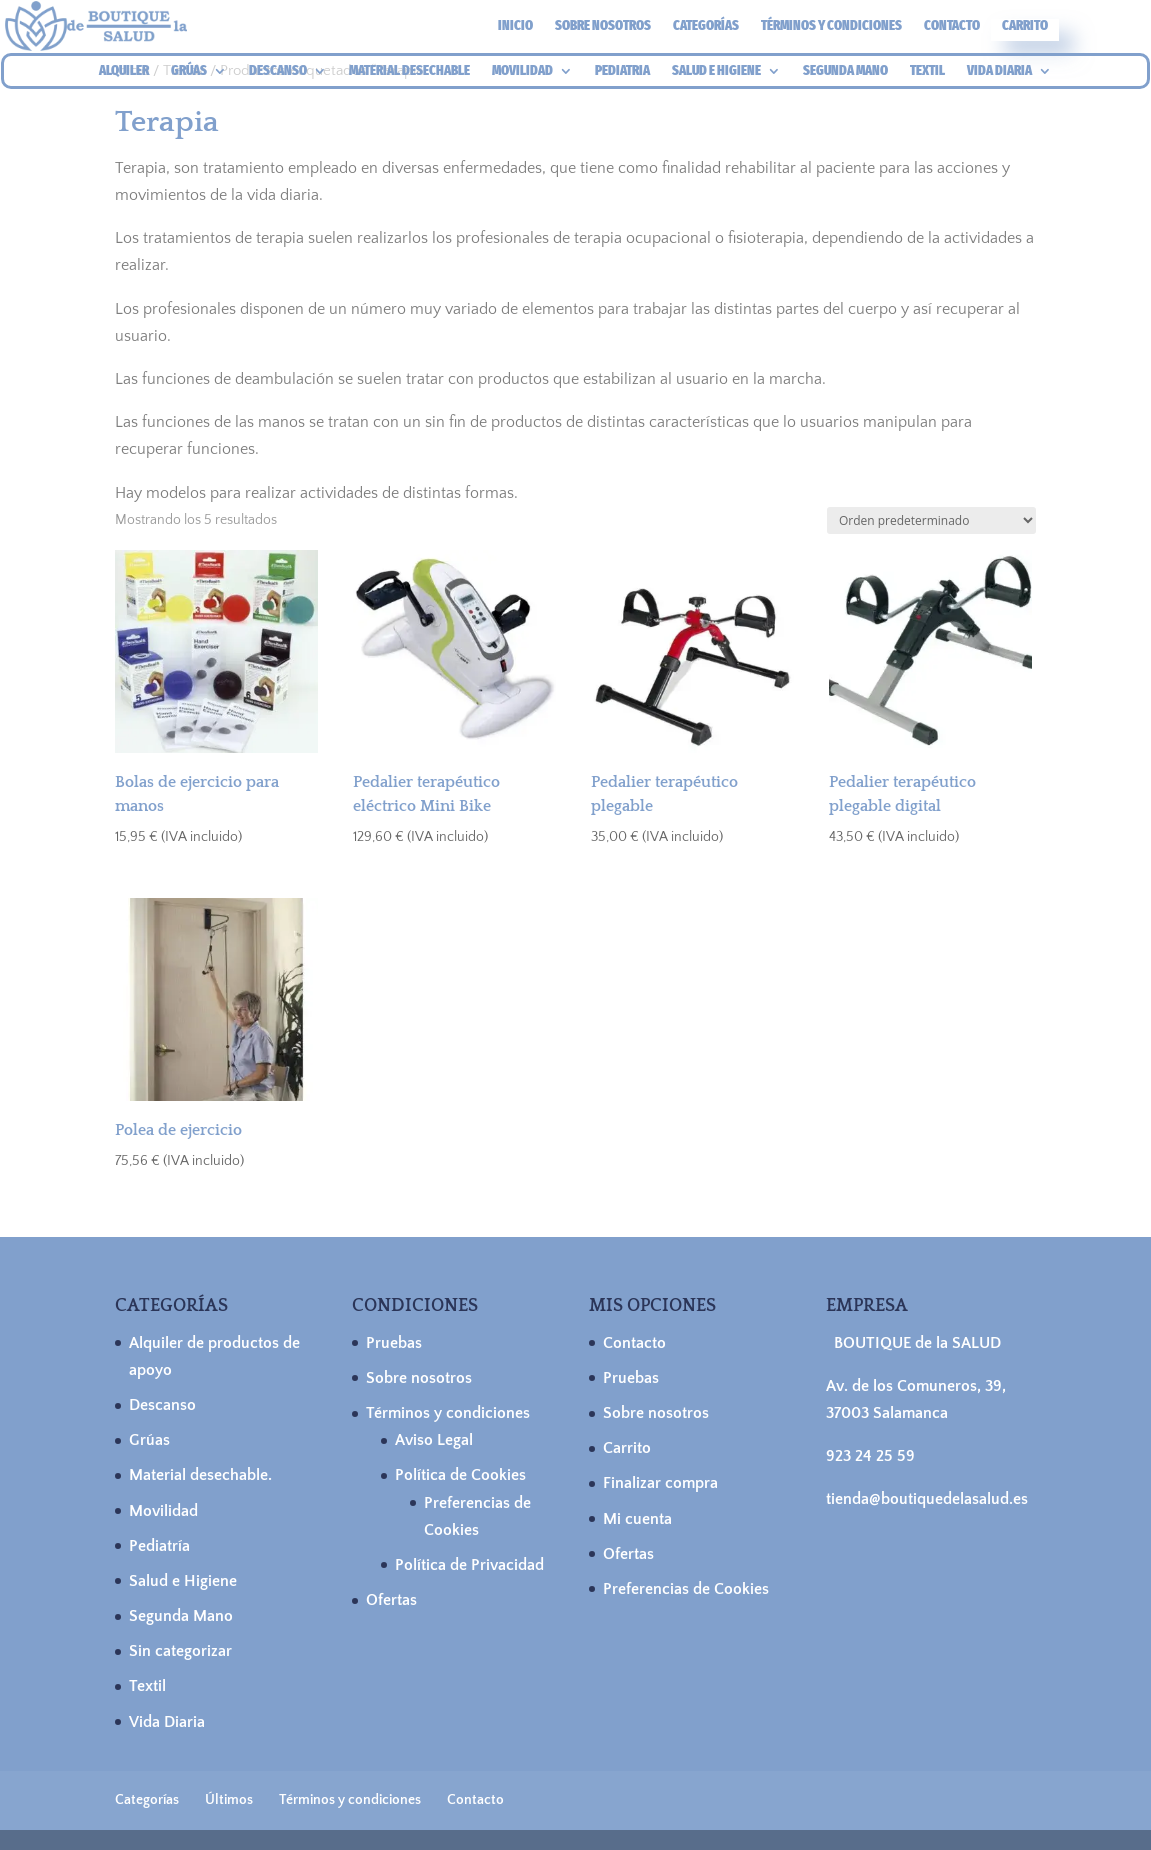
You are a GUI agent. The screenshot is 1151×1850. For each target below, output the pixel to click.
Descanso (162, 1405)
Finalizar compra (660, 1483)
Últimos (229, 1800)
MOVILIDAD (522, 71)
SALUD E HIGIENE (716, 71)
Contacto (952, 26)
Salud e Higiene (183, 1581)
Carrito (1025, 26)
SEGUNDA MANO (845, 71)
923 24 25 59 (870, 1456)
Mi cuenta (637, 1519)
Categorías (706, 26)
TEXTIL (927, 71)
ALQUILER (124, 71)
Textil (147, 1686)
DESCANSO (278, 71)
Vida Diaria (167, 1722)
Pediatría (159, 1546)
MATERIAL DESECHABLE (409, 71)
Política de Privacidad (469, 1565)
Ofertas (391, 1600)
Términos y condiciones (831, 26)
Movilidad (163, 1511)
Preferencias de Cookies (686, 1589)
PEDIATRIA (622, 71)
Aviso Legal (434, 1440)
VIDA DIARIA (999, 71)
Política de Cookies (460, 1475)
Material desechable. (200, 1475)
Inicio (515, 26)
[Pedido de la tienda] (931, 520)
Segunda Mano (181, 1616)
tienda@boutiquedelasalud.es (927, 1499)
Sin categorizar (180, 1651)
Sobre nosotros (603, 26)
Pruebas (394, 1343)
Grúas (149, 1440)
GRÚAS (189, 71)
